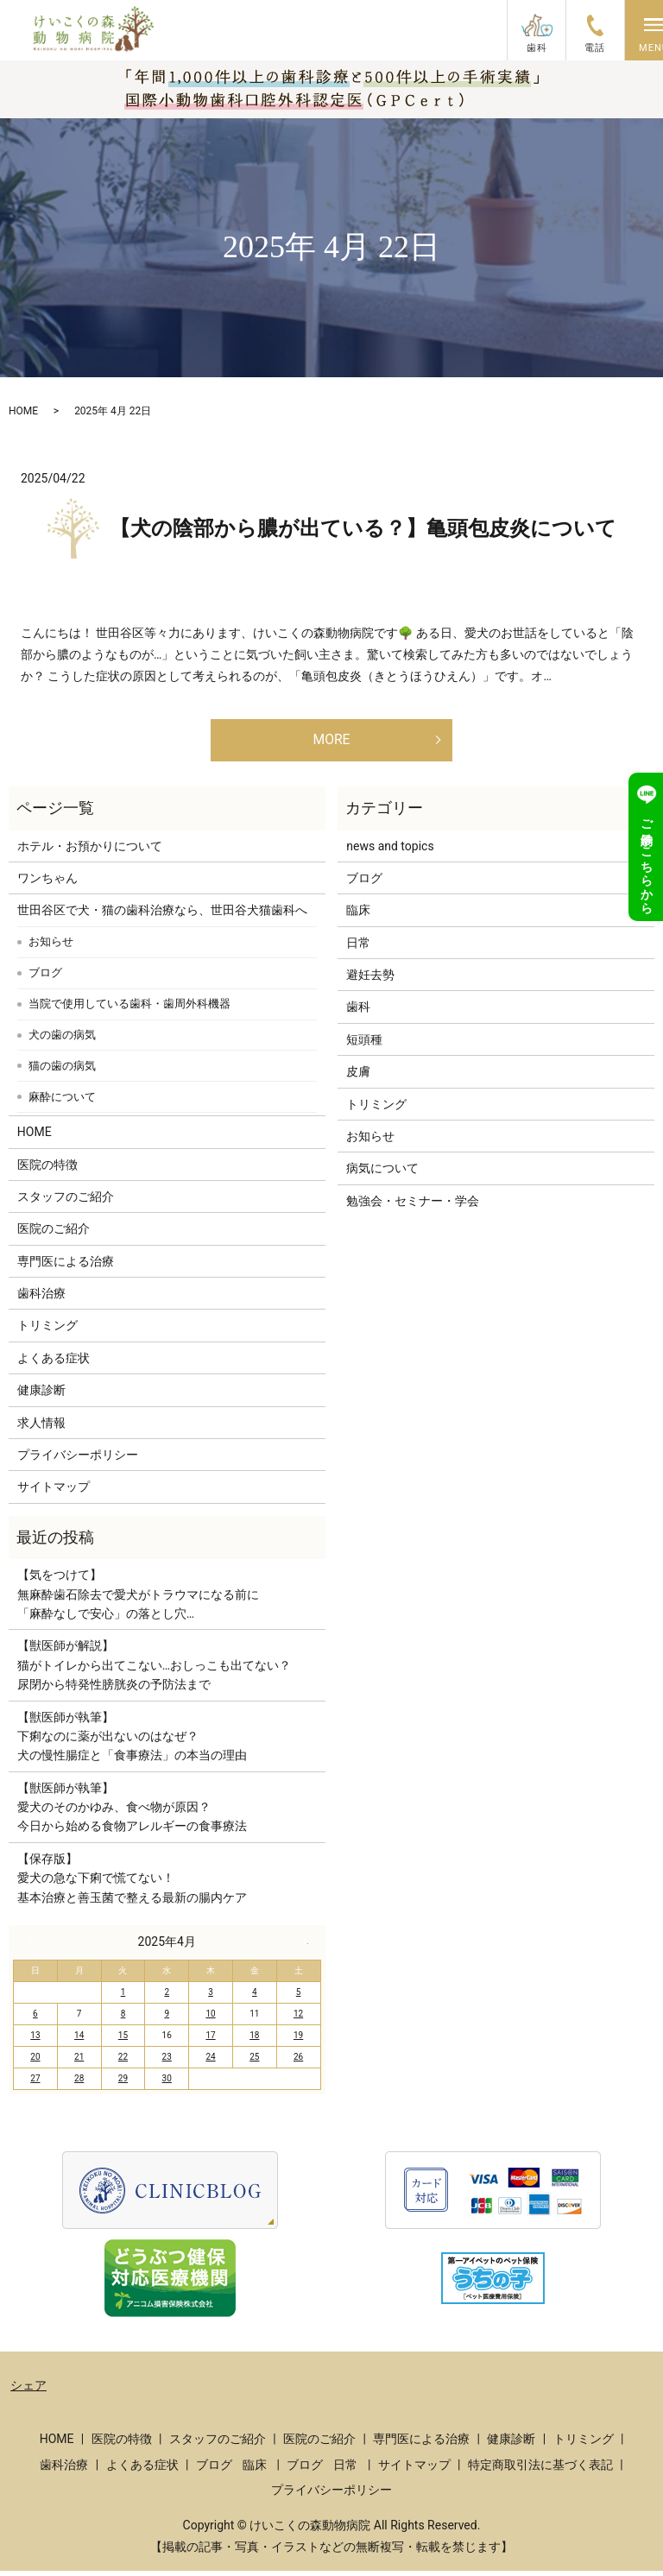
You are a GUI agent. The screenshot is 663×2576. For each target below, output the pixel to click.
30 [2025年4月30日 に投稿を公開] (167, 2084)
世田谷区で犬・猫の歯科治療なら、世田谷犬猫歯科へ (162, 916)
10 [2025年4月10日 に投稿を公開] (210, 2019)
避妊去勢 (370, 981)
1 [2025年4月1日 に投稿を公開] (123, 1998)
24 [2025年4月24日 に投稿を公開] (210, 2063)
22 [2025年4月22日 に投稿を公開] (123, 2063)
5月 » (300, 1947)
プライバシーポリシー (77, 1461)
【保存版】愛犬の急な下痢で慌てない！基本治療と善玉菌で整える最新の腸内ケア (132, 1884)
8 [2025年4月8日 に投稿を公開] (123, 2019)
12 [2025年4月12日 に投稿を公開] (298, 2019)
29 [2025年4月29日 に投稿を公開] (123, 2084)
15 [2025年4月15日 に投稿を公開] (123, 2041)
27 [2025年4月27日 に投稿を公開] (35, 2084)
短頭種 (364, 1045)
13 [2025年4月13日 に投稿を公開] (35, 2041)
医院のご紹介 (53, 1234)
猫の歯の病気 (62, 1071)
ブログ (45, 978)
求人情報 (41, 1429)
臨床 (358, 916)
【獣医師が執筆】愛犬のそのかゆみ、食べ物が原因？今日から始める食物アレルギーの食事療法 (132, 1813)
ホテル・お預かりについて (89, 851)
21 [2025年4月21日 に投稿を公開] (79, 2063)
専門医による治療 (65, 1267)
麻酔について (62, 1102)
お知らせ (50, 947)
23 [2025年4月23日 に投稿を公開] (167, 2063)
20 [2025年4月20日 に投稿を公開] (35, 2063)
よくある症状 (53, 1364)
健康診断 (41, 1396)
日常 (358, 949)
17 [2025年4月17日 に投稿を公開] (210, 2041)
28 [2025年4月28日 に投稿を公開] (79, 2084)
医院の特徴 (47, 1170)
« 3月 (33, 1947)
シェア (28, 2391)
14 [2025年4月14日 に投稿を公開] (79, 2041)
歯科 (358, 1013)
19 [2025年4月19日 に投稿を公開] (298, 2041)
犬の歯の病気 (62, 1040)
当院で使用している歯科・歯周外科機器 (129, 1009)
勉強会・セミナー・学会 (412, 1207)
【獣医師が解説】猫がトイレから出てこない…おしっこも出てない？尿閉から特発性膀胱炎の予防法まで (154, 1671)
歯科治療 (41, 1299)
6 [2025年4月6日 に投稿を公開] (35, 2019)
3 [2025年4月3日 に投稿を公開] (210, 1998)
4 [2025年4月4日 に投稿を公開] (254, 1998)
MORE (331, 742)
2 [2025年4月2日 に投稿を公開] (166, 1998)
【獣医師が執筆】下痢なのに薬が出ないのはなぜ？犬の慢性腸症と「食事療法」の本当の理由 (132, 1741)
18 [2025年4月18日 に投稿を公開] (254, 2041)
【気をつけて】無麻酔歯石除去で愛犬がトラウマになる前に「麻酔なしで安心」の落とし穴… (138, 1600)
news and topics (389, 851)
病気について (382, 1174)
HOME (23, 411)
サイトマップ (53, 1493)
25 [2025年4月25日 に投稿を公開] (254, 2063)
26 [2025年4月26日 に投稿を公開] (298, 2063)
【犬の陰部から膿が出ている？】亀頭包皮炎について (363, 528)
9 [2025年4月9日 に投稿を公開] (166, 2019)
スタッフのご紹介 (65, 1202)
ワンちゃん (47, 884)
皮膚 (358, 1077)
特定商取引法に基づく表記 (540, 2470)
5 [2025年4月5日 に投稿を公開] (298, 1998)
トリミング (47, 1331)
